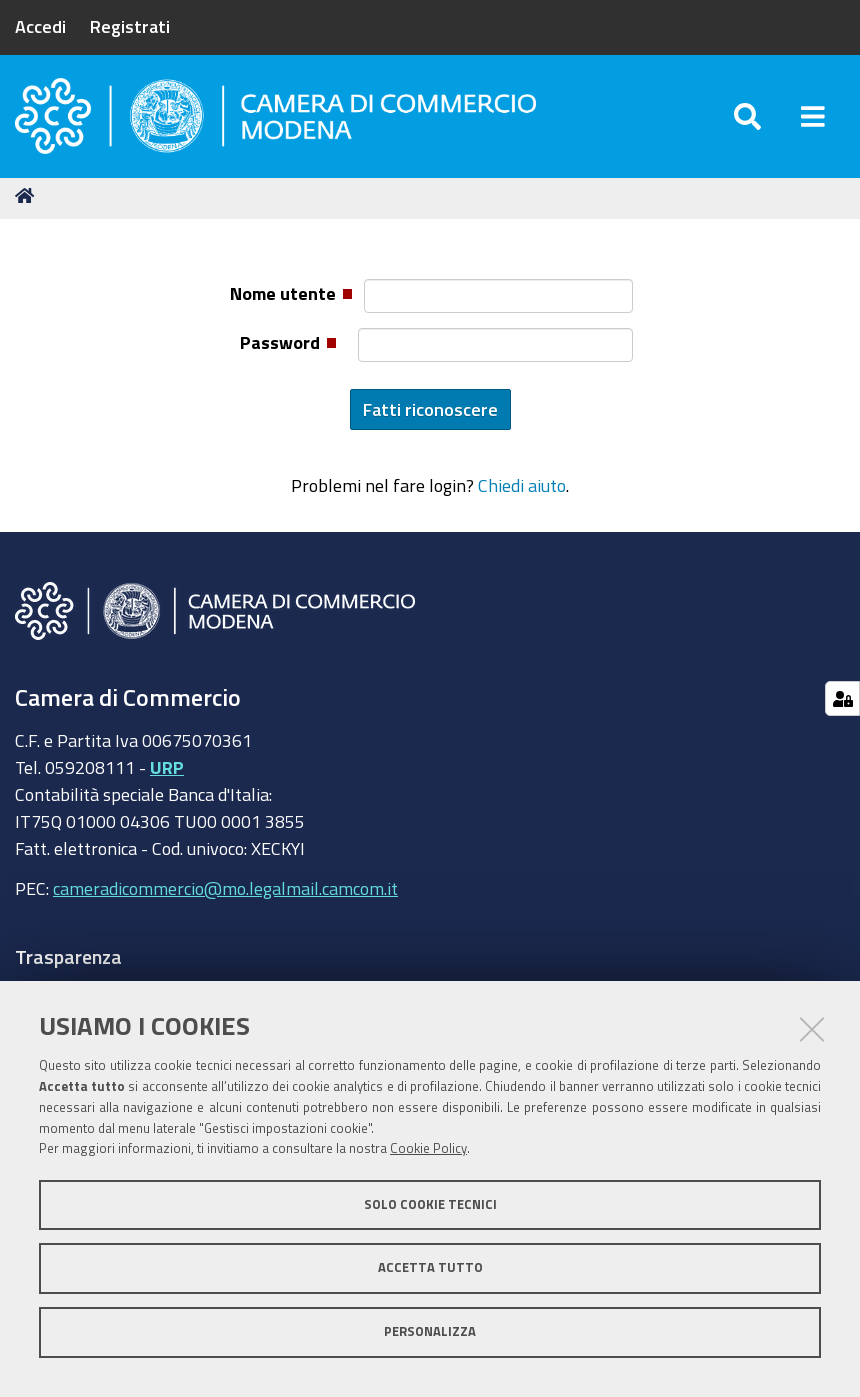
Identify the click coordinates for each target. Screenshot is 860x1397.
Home (28, 202)
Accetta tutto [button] (430, 1267)
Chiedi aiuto (522, 492)
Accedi (40, 26)
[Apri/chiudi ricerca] (747, 119)
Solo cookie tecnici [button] (430, 1204)
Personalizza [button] (430, 1331)
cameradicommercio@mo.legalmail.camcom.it (225, 895)
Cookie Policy (428, 1148)
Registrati (130, 26)
